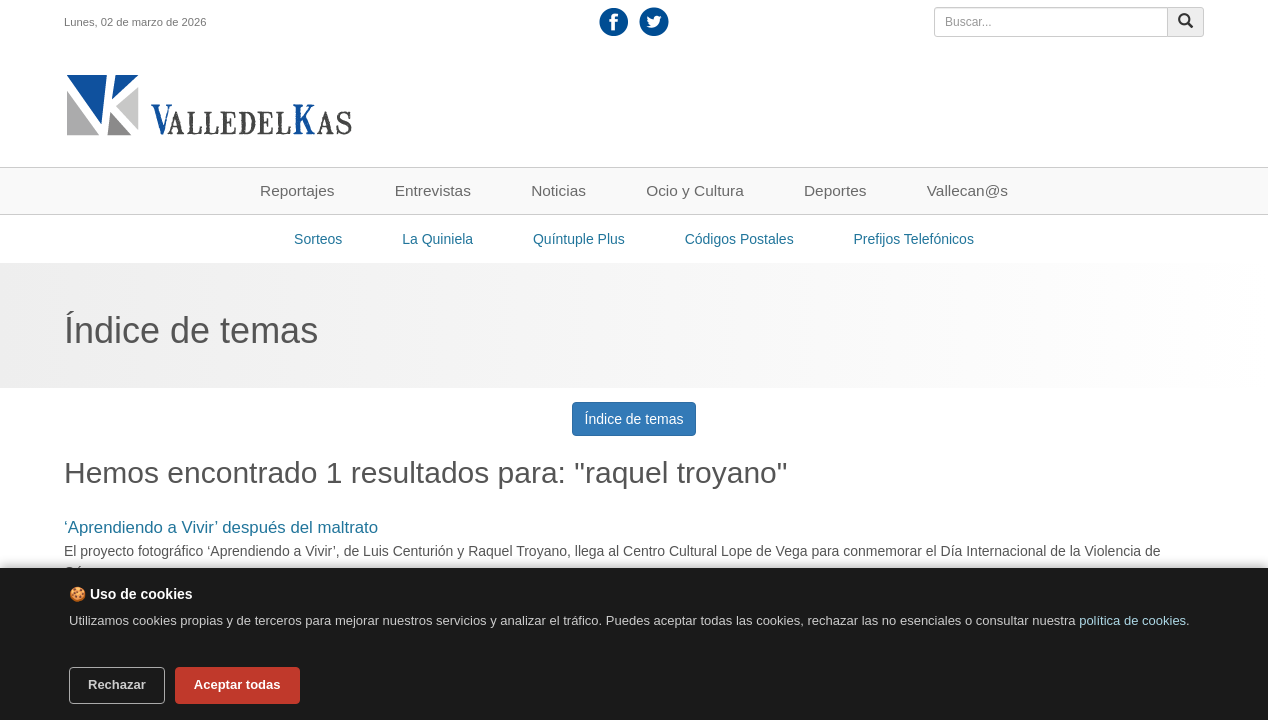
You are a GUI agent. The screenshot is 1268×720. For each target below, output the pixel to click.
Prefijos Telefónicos (914, 239)
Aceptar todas (237, 684)
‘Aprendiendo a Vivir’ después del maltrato (221, 527)
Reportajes (297, 190)
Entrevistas (433, 190)
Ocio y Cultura (695, 190)
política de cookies (1132, 620)
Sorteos (318, 239)
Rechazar (117, 684)
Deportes (835, 190)
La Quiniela (437, 239)
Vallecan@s (967, 190)
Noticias (558, 190)
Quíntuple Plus (579, 239)
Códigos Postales (739, 239)
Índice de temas (634, 419)
